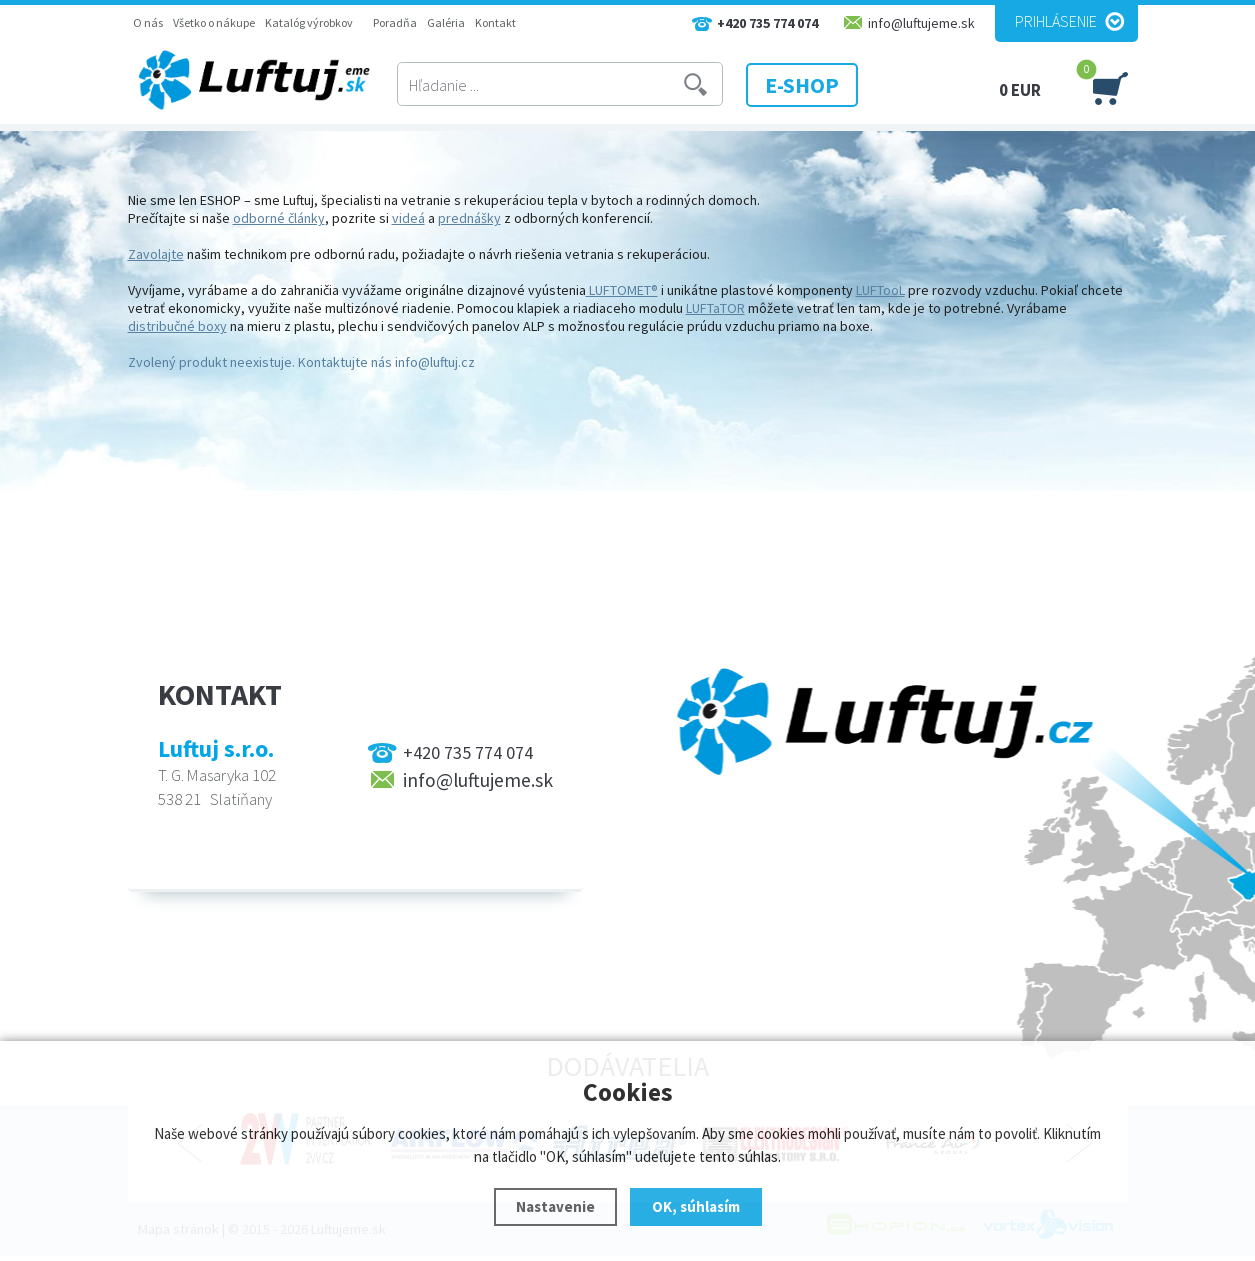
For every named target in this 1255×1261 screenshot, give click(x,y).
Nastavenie (555, 1206)
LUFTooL (880, 290)
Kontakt (495, 22)
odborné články (279, 218)
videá (408, 218)
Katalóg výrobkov (309, 22)
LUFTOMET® (622, 290)
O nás (148, 22)
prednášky (469, 218)
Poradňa (395, 22)
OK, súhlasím (696, 1206)
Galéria (446, 22)
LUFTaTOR (715, 308)
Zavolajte (156, 254)
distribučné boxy (177, 326)
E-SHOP (802, 85)
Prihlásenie (1056, 21)
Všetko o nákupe (214, 22)
